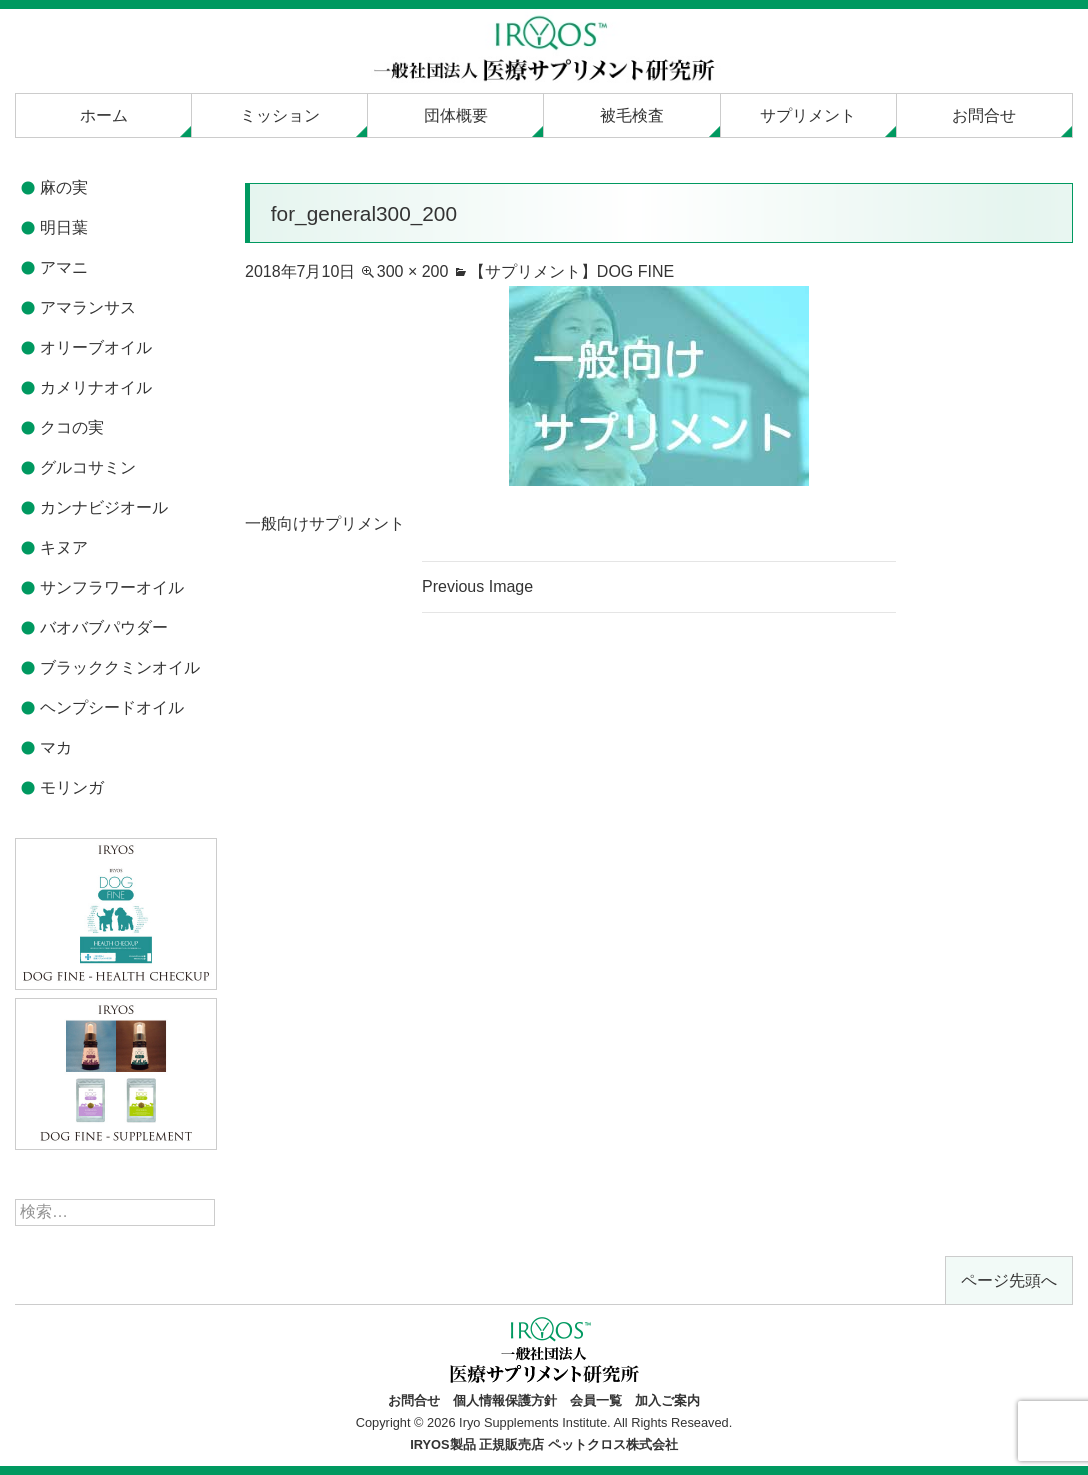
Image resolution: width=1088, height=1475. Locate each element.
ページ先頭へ (1009, 1280)
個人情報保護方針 (505, 1400)
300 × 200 (413, 271)
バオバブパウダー (104, 627)
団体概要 (456, 115)
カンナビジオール (104, 507)
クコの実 (72, 427)
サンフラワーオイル (112, 587)
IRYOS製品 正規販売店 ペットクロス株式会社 (543, 1444)
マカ (56, 747)
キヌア (64, 547)
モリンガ (72, 787)
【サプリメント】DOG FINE (571, 271)
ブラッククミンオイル (120, 667)
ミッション (280, 115)
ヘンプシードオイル (112, 707)
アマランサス (88, 307)
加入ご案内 (667, 1400)
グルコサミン (88, 467)
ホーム (104, 115)
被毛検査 (632, 115)
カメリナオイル (96, 387)
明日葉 (64, 227)
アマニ (64, 267)
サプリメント (808, 115)
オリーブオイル (96, 347)
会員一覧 (596, 1400)
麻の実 (64, 187)
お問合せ (984, 115)
